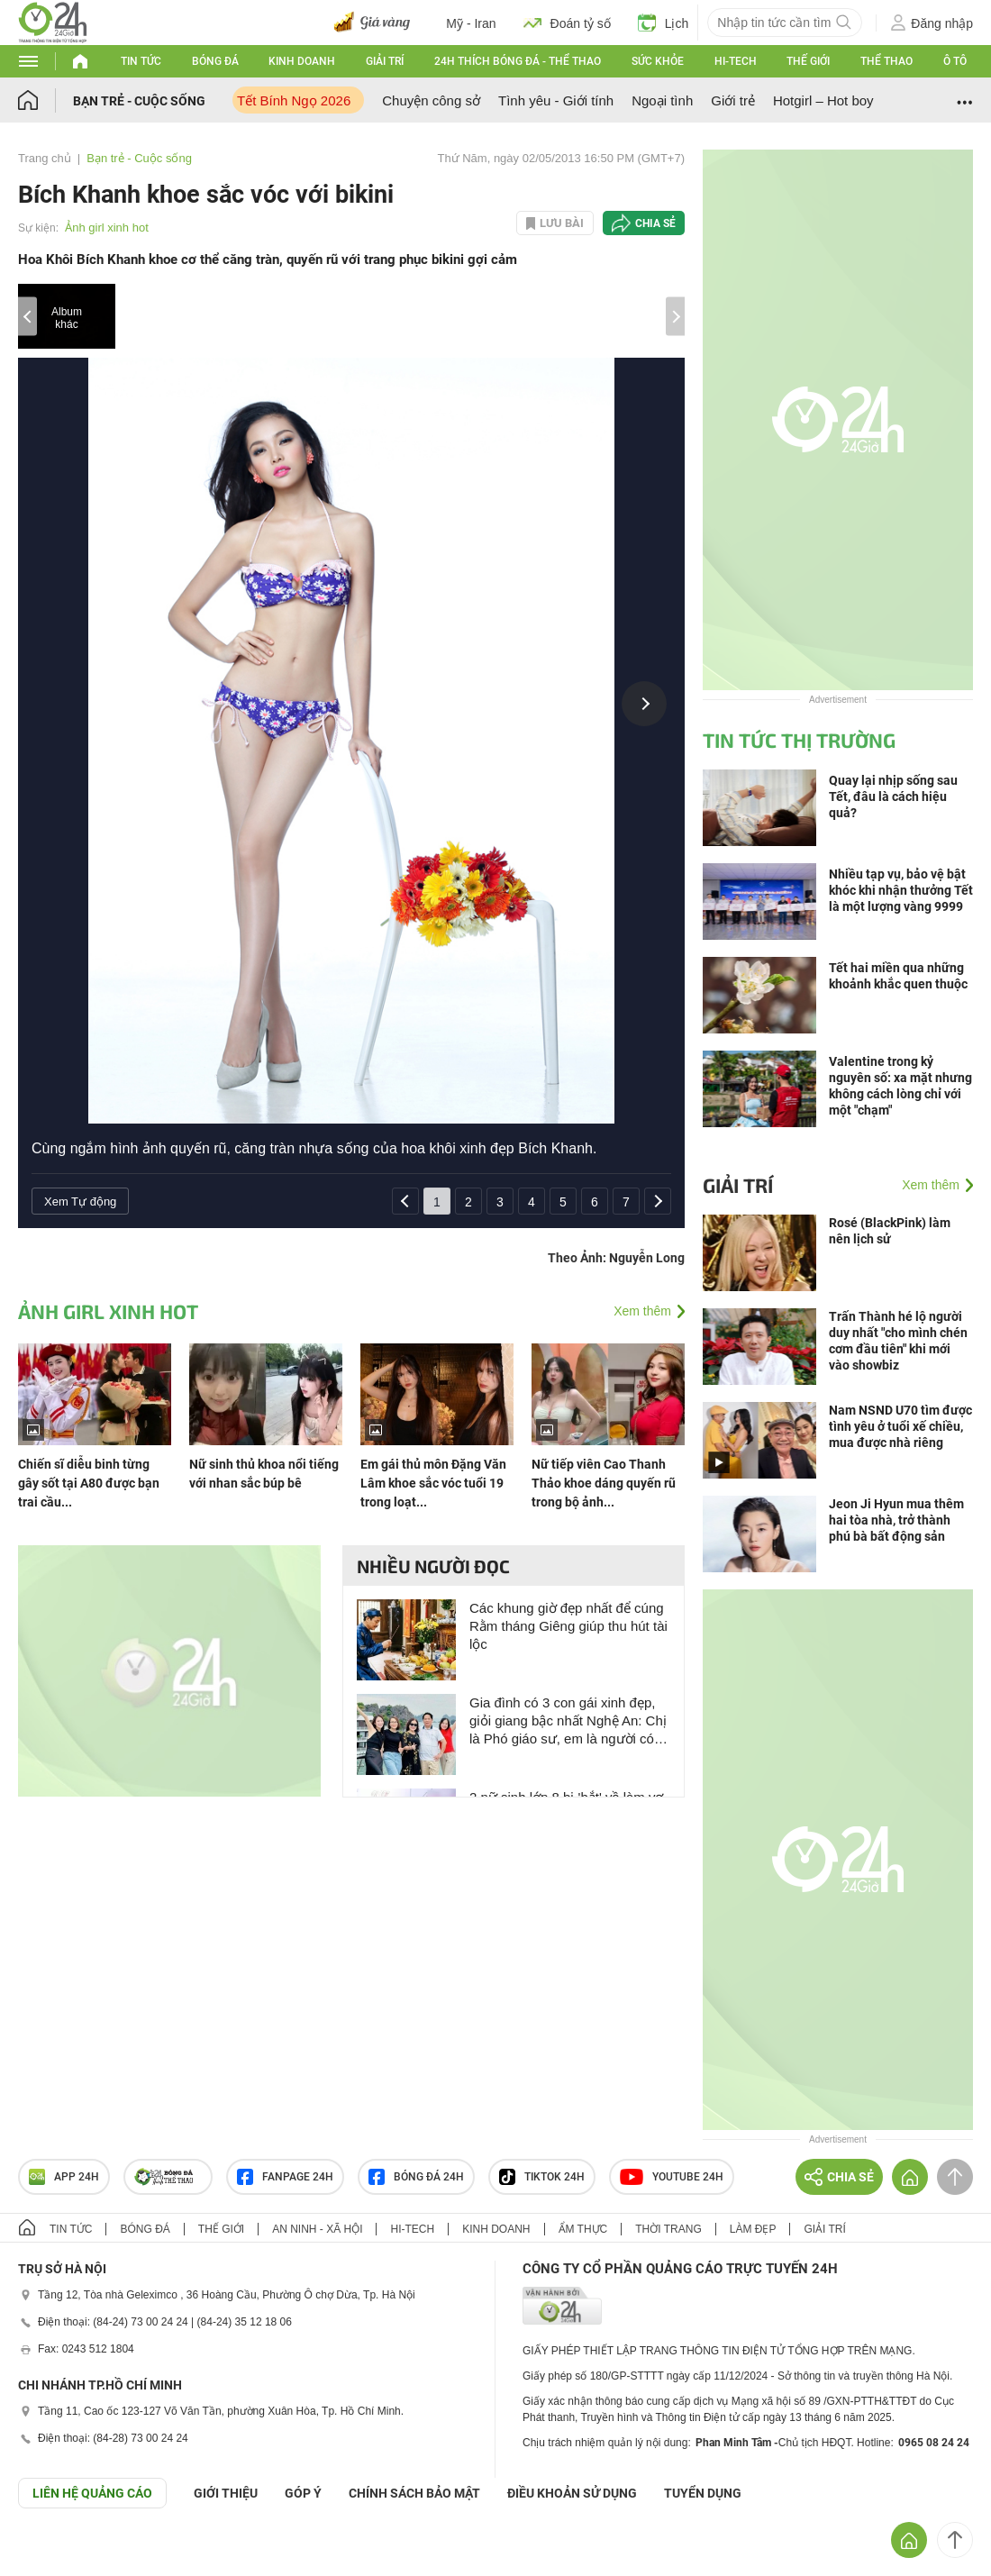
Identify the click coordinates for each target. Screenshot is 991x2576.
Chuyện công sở (431, 100)
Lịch (663, 23)
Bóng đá (215, 61)
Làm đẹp (753, 2229)
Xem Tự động (80, 1201)
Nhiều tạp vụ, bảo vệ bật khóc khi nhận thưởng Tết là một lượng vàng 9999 (901, 890)
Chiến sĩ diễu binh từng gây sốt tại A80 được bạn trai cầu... (88, 1483)
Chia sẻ (655, 223)
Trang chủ (44, 158)
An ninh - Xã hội (317, 2229)
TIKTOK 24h (542, 2177)
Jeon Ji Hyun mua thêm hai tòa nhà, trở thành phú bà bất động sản (896, 1520)
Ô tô (955, 61)
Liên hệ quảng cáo (92, 2493)
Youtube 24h (671, 2177)
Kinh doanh (301, 61)
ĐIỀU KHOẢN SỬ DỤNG (572, 2493)
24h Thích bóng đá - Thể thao (517, 61)
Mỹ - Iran (471, 23)
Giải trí (385, 61)
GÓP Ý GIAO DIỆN (53, 2552)
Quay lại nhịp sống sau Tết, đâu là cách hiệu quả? (893, 796)
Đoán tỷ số (567, 23)
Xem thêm (642, 1311)
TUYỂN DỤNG (702, 2493)
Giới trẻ (733, 100)
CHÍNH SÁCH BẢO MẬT (414, 2493)
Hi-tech (735, 61)
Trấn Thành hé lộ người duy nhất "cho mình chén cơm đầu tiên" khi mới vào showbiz (898, 1340)
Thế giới (808, 61)
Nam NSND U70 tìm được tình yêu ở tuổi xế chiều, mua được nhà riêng (900, 1426)
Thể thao (886, 61)
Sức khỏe (658, 61)
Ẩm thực (583, 2229)
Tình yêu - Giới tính (556, 100)
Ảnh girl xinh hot (107, 227)
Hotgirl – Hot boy (823, 100)
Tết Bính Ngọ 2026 (293, 100)
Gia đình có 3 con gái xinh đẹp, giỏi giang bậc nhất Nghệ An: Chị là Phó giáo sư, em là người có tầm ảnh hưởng (568, 1721)
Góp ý (303, 2493)
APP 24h (64, 2177)
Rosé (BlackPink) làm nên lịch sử (889, 1230)
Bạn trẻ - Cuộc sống (139, 101)
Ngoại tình (662, 100)
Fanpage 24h (285, 2177)
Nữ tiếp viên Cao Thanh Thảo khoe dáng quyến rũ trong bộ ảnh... (604, 1483)
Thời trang (668, 2229)
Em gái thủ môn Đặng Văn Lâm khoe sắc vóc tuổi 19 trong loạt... (433, 1483)
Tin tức (141, 61)
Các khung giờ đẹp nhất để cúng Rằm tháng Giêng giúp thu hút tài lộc (568, 1626)
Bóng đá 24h (416, 2177)
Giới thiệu (226, 2493)
